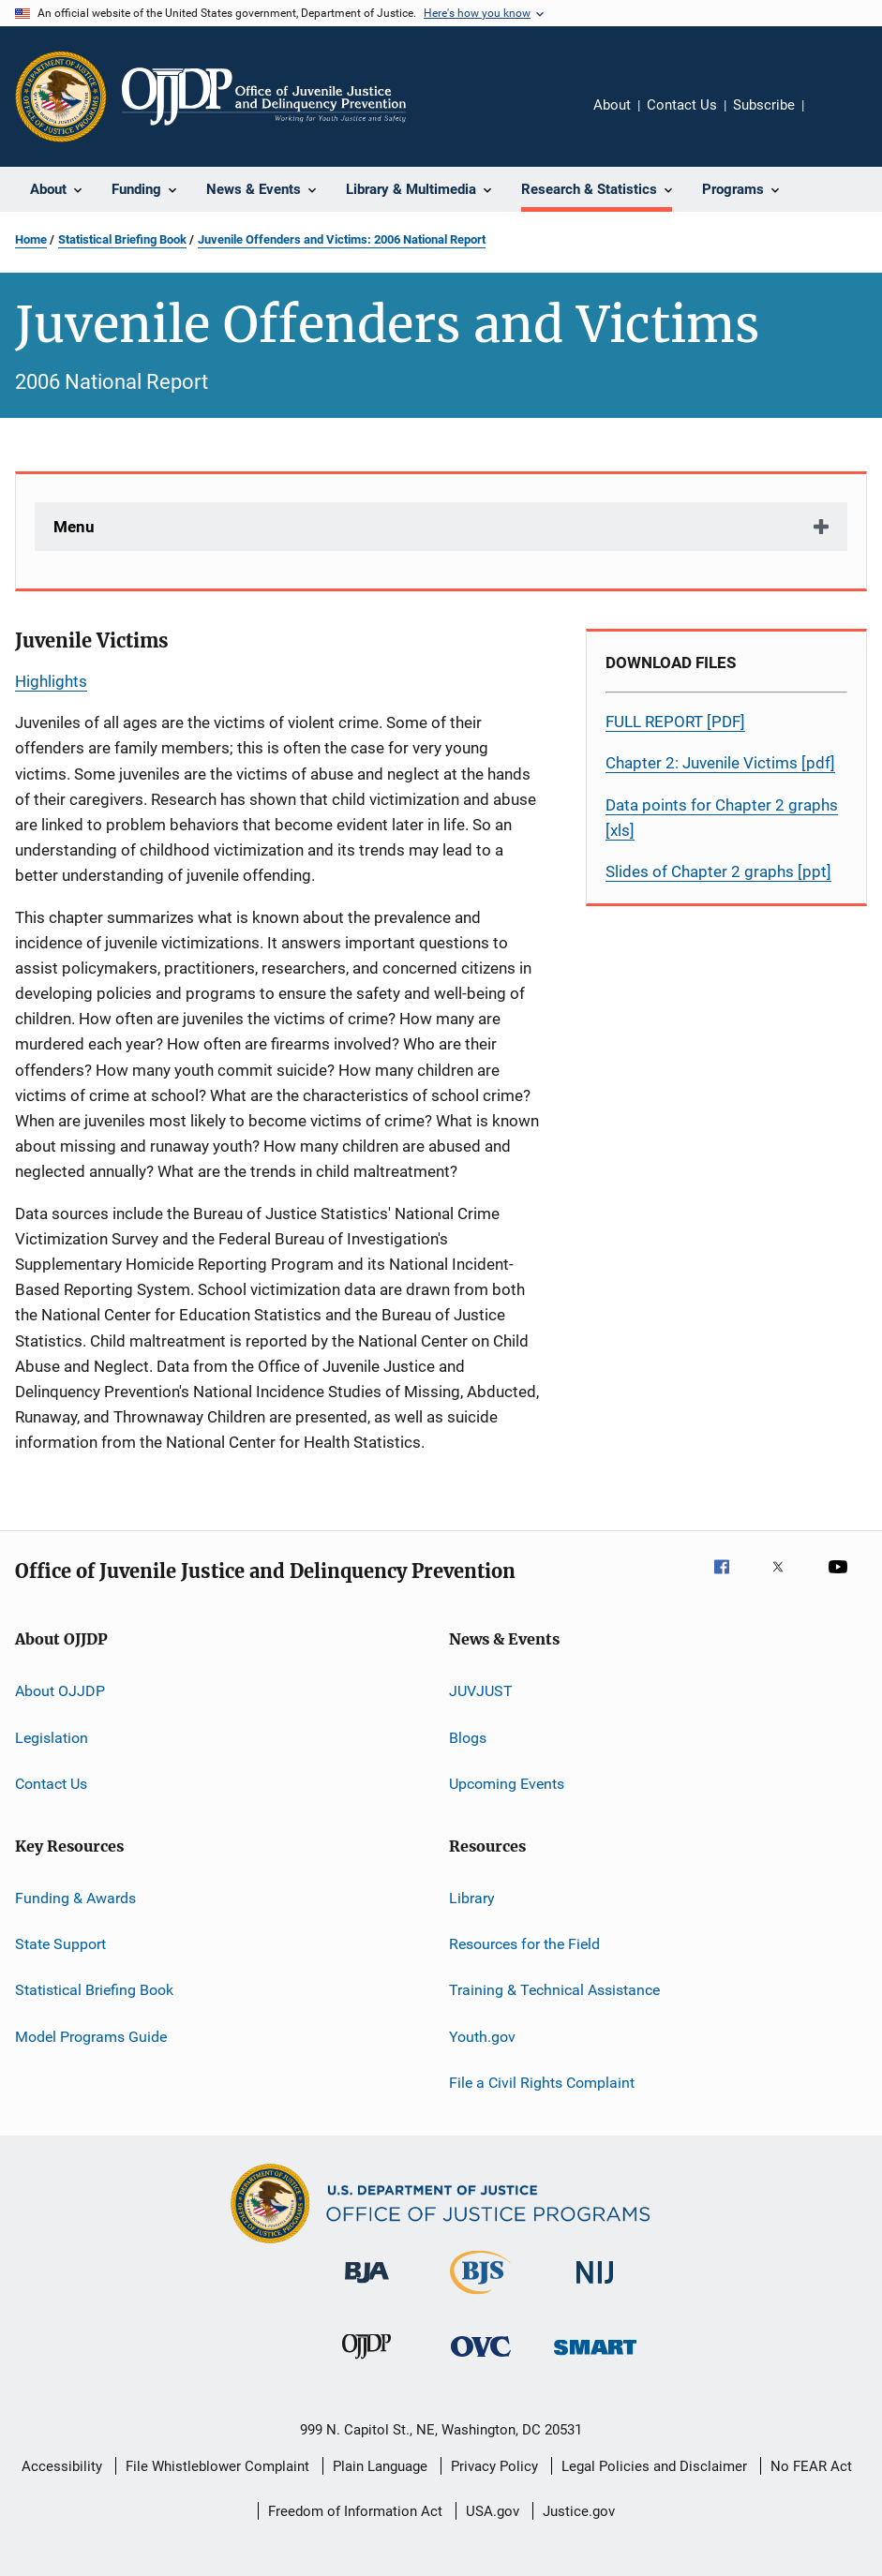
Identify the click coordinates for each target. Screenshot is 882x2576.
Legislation (51, 1738)
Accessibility (62, 2466)
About (612, 105)
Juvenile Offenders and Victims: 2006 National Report (342, 239)
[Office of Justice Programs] (61, 96)
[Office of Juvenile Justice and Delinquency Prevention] (366, 2362)
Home (31, 239)
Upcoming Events (506, 1784)
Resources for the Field (524, 1944)
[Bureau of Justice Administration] (367, 2286)
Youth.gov (482, 2036)
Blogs (467, 1738)
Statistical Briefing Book (122, 239)
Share (833, 118)
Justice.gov (579, 2511)
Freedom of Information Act (355, 2511)
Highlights (51, 681)
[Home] (264, 96)
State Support (60, 1944)
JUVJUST (481, 1691)
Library (472, 1897)
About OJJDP (60, 1691)
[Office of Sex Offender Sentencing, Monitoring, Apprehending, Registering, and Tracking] (595, 2358)
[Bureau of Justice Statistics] (480, 2297)
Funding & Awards (75, 1897)
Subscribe (764, 105)
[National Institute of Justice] (595, 2286)
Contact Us (682, 105)
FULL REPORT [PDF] (675, 721)
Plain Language (380, 2466)
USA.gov (492, 2511)
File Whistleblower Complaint (217, 2466)
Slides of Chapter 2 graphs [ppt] (718, 871)
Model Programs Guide (91, 2036)
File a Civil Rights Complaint (542, 2083)
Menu (74, 526)
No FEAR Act (811, 2466)
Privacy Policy (494, 2466)
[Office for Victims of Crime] (481, 2360)
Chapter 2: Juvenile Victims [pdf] (720, 762)
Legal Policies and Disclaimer (654, 2466)
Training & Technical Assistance (554, 1990)
